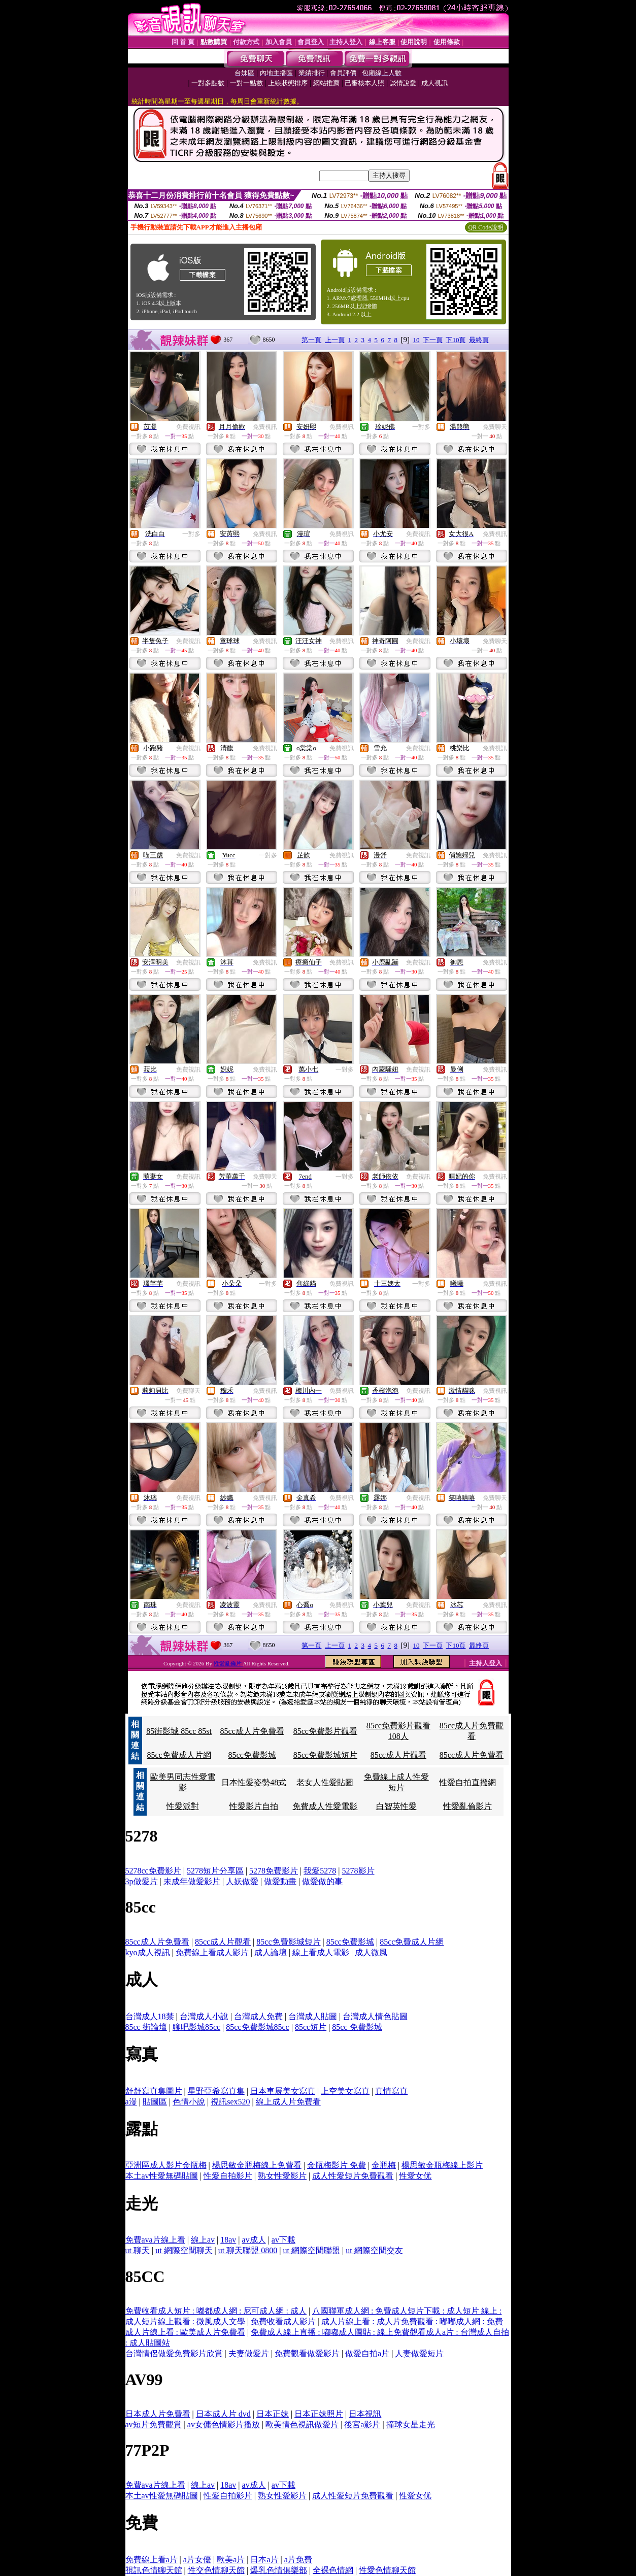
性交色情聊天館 (216, 2570)
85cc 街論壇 (146, 2027)
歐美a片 (231, 2559)
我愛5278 (320, 1870)
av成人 (254, 2239)
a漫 (131, 2101)
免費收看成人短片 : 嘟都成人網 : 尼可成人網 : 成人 (216, 2310)
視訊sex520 (230, 2101)
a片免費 (298, 2559)
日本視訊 (365, 2414)
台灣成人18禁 (149, 2016)
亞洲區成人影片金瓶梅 (166, 2165)
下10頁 (455, 340)
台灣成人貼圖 (312, 2016)
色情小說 (189, 2101)
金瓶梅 (384, 2165)
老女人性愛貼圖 (324, 1782)
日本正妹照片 (318, 2414)
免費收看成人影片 (283, 2321)
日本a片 (264, 2559)
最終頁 (479, 340)
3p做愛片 (141, 1881)
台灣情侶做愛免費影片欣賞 (174, 2353)
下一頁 (433, 340)
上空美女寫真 (345, 2091)
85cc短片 (310, 2027)
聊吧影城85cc (196, 2027)
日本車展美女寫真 (282, 2091)
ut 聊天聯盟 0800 (247, 2250)
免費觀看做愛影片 (307, 2353)
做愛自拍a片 (367, 2353)
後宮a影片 (362, 2424)
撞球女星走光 (410, 2424)
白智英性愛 (396, 1806)
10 (416, 340)
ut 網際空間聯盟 (311, 2250)
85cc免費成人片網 (179, 1755)
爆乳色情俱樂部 (278, 2570)
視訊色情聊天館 (153, 2570)
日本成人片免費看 (157, 2414)
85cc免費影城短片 (325, 1755)
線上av (203, 2239)
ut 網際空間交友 (374, 2250)
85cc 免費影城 (357, 2027)
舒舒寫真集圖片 (153, 2091)
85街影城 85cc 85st (179, 1731)
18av (228, 2239)
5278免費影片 (273, 1870)
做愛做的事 (322, 1881)
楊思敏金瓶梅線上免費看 (257, 2165)
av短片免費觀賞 (153, 2424)
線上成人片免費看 (288, 2101)
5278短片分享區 (215, 1870)
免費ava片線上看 (155, 2239)
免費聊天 (495, 426)
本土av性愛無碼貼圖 (161, 2175)
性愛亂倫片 (228, 1663)
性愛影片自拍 (253, 1806)
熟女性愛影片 (282, 2175)
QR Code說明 (486, 227)
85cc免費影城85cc (257, 2027)
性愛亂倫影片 (467, 1806)
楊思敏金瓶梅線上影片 (442, 2165)
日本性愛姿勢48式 (253, 1782)
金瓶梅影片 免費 (336, 2165)
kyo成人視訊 (147, 1952)
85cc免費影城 (252, 1755)
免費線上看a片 (151, 2559)
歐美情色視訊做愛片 (302, 2424)
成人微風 (371, 1952)
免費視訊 (188, 426)
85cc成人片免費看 (252, 1731)
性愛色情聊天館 (387, 2570)
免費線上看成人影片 (212, 1952)
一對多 (421, 426)
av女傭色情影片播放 (223, 2424)
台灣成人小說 (204, 2016)
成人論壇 (270, 1952)
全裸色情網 (333, 2570)
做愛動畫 (280, 1881)
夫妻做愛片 (248, 2353)
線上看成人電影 (320, 1952)
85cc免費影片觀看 (325, 1731)
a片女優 (197, 2559)
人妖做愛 (242, 1881)
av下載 (283, 2239)
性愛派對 (182, 1806)
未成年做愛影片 (191, 1881)
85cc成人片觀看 (398, 1755)
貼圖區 (155, 2101)
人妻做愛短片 (419, 2353)
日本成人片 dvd (223, 2414)
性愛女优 (415, 2175)
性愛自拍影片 (228, 2175)
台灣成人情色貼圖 (375, 2016)
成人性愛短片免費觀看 (352, 2175)
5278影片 (358, 1870)
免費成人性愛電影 (324, 1806)
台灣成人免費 (258, 2016)
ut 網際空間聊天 (183, 2250)
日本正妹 (272, 2414)
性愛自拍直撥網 (467, 1782)
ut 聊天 (137, 2250)
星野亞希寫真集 (216, 2091)
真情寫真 (391, 2091)
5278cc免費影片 (153, 1870)
